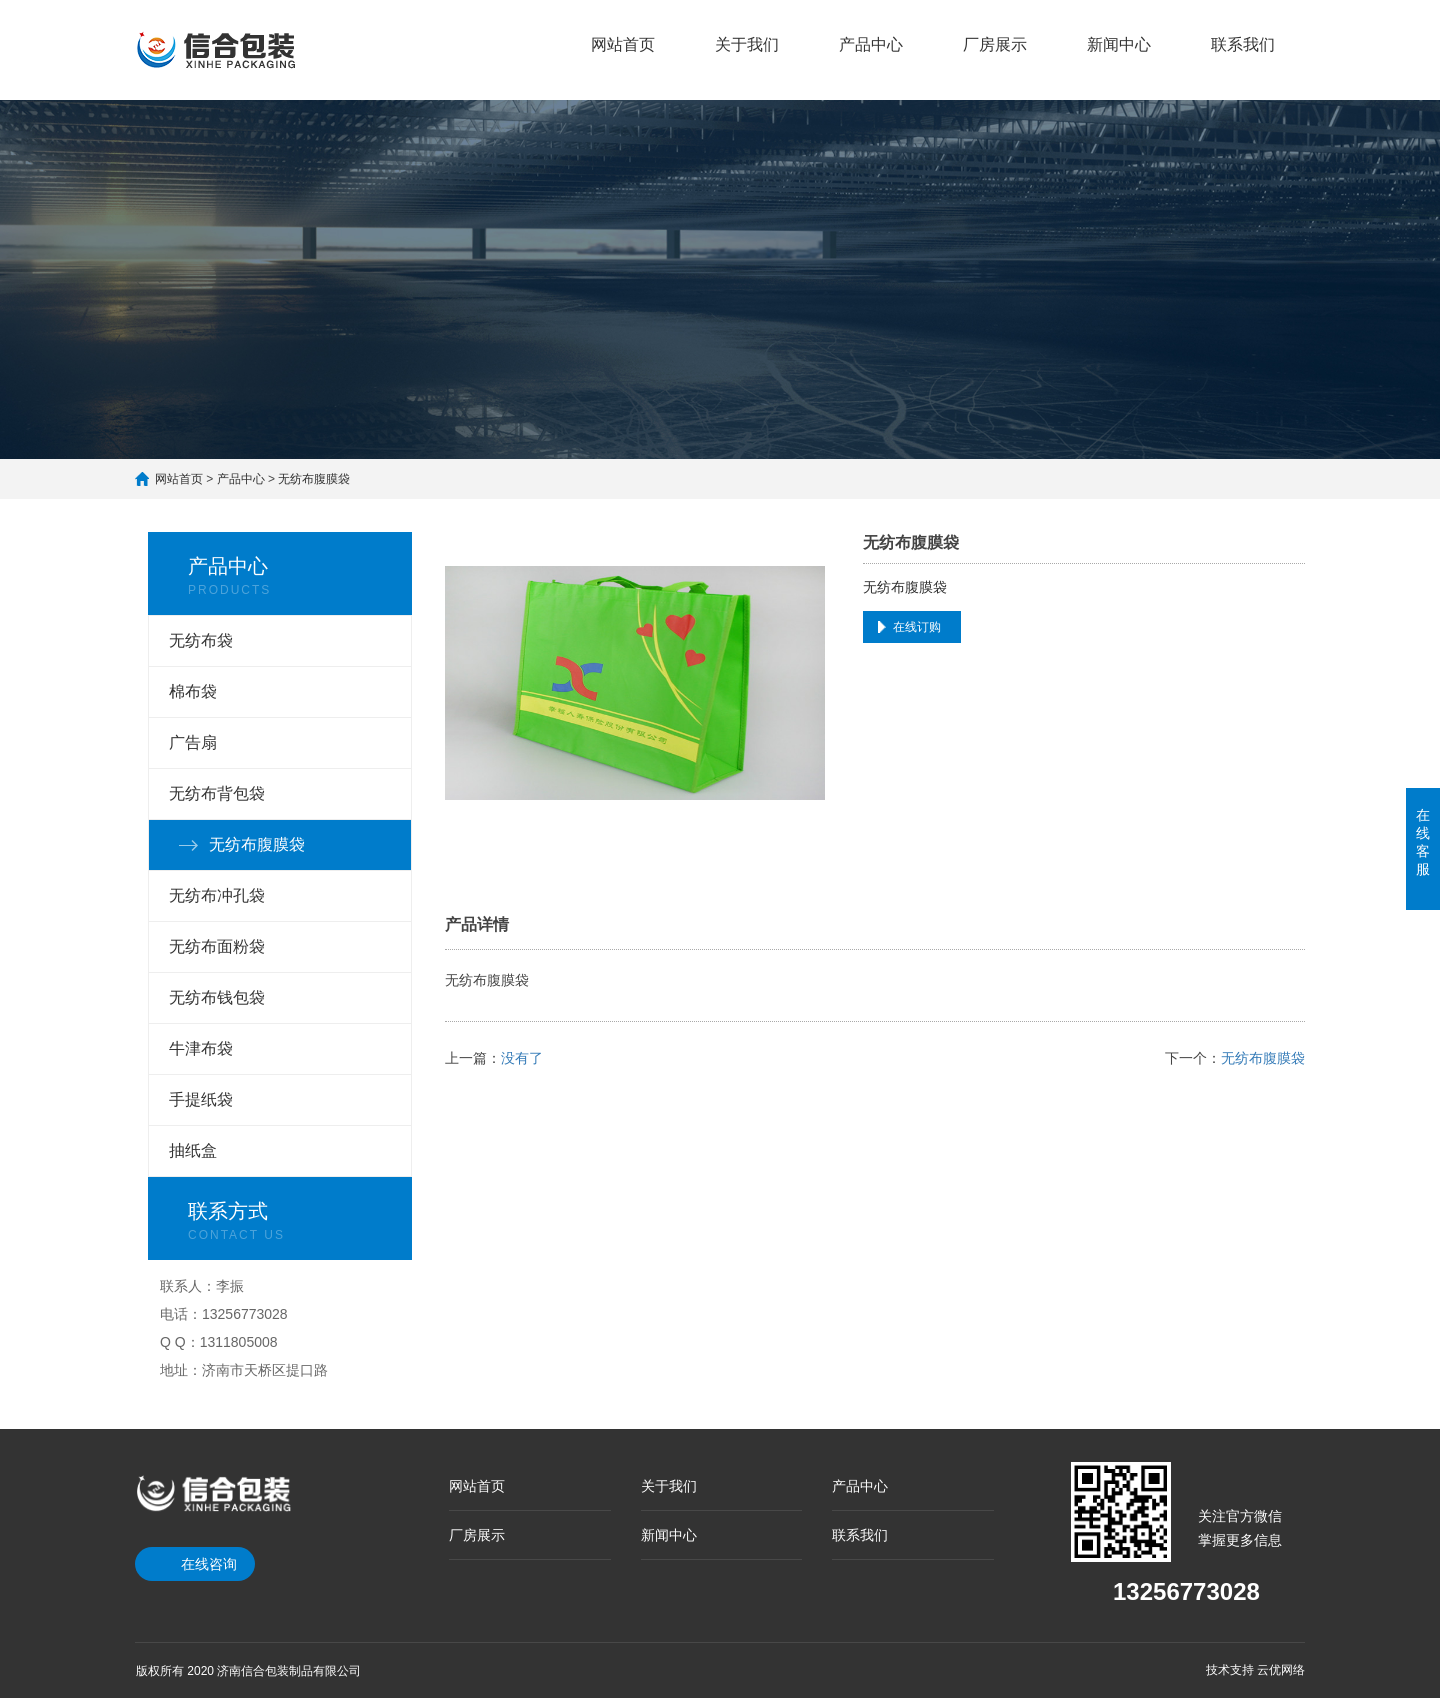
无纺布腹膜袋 (314, 479)
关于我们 (747, 44)
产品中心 (871, 44)
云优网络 (1281, 1670)
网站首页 (623, 44)
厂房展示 (995, 44)
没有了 (522, 1058)
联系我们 (1243, 44)
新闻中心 (1119, 44)
